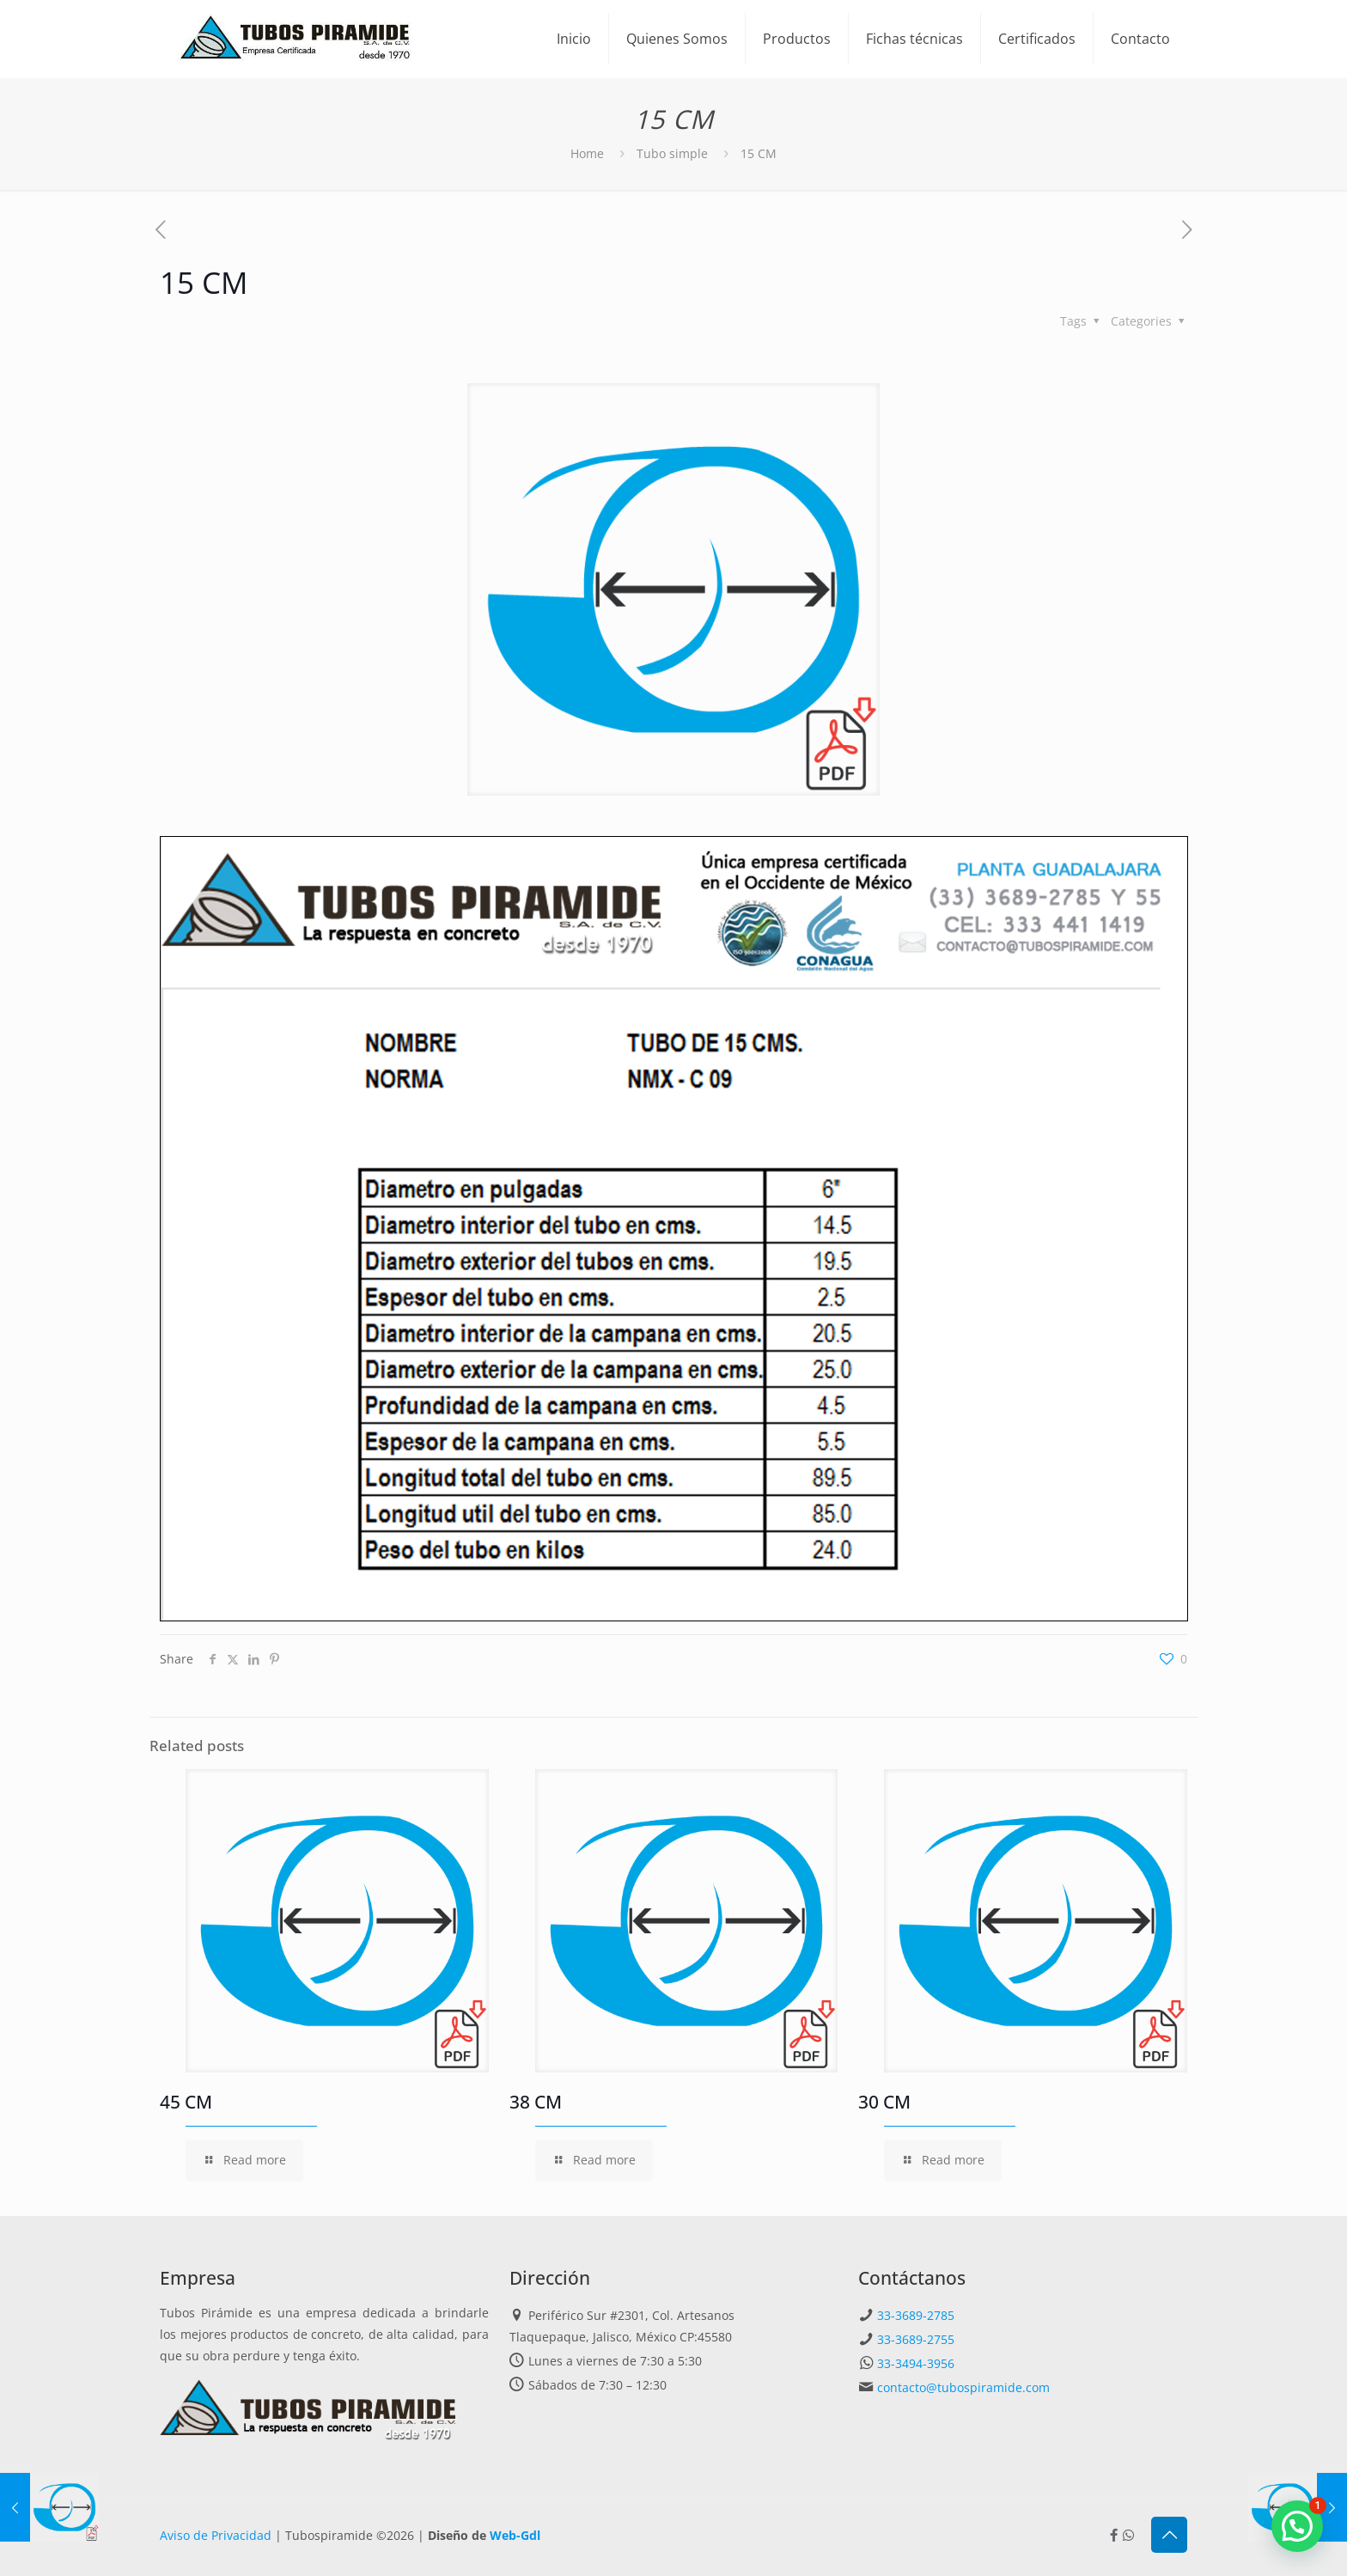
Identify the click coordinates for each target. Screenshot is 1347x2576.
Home (587, 153)
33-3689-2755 (915, 2339)
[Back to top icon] (1169, 2535)
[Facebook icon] (1114, 2534)
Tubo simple (672, 153)
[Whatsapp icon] (1128, 2534)
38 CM (535, 2102)
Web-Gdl (515, 2535)
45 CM (186, 2102)
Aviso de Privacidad (215, 2535)
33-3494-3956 (915, 2363)
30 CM (884, 2102)
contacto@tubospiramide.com (963, 2387)
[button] (1297, 2526)
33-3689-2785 (915, 2315)
